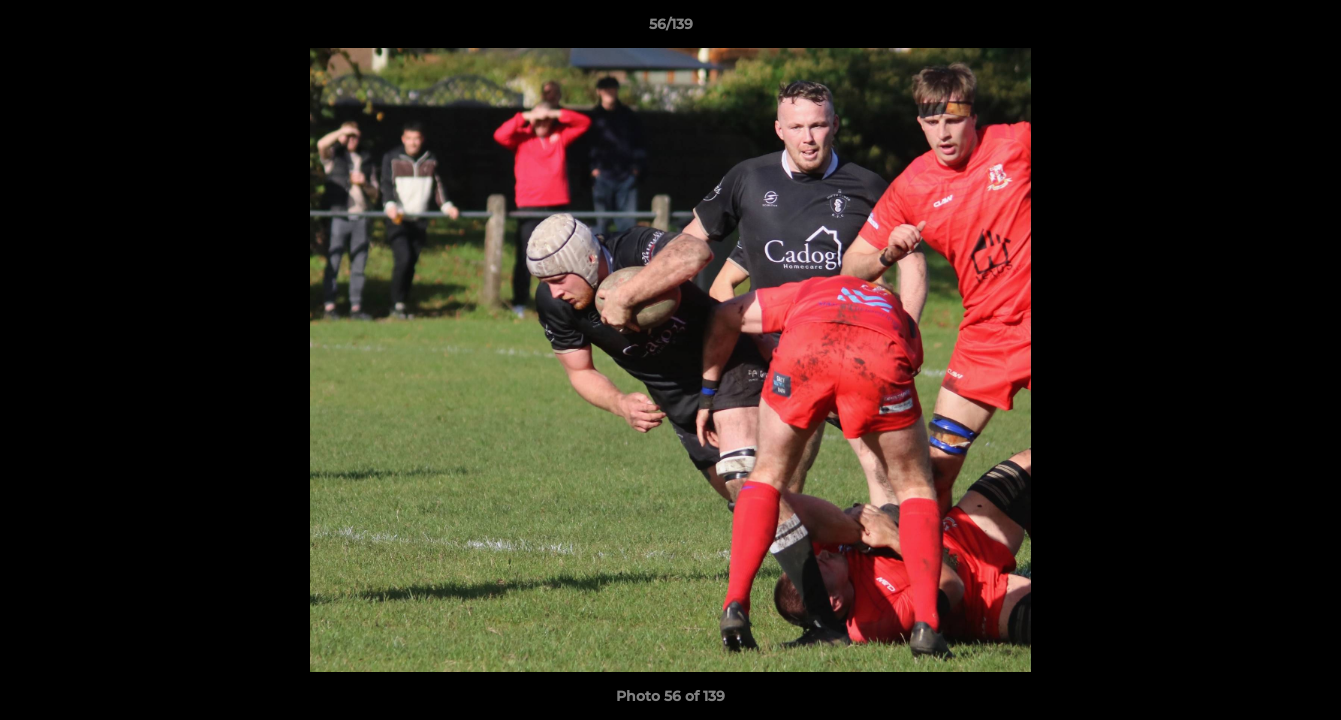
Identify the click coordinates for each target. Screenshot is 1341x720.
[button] (1305, 29)
